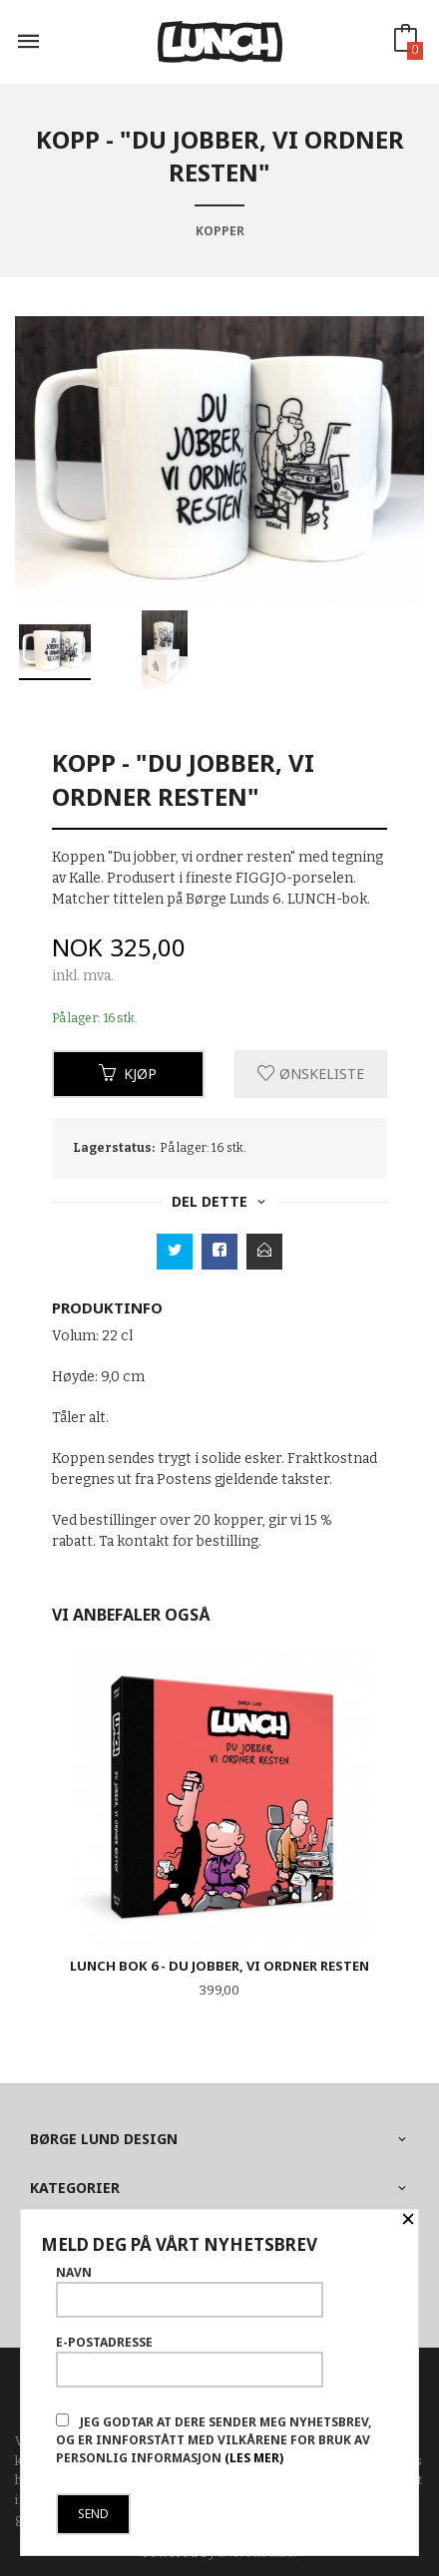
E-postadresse (189, 2361)
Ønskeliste (310, 1073)
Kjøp (128, 1073)
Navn (189, 2291)
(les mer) (253, 2457)
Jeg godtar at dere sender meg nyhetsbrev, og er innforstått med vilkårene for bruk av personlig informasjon (213, 2439)
